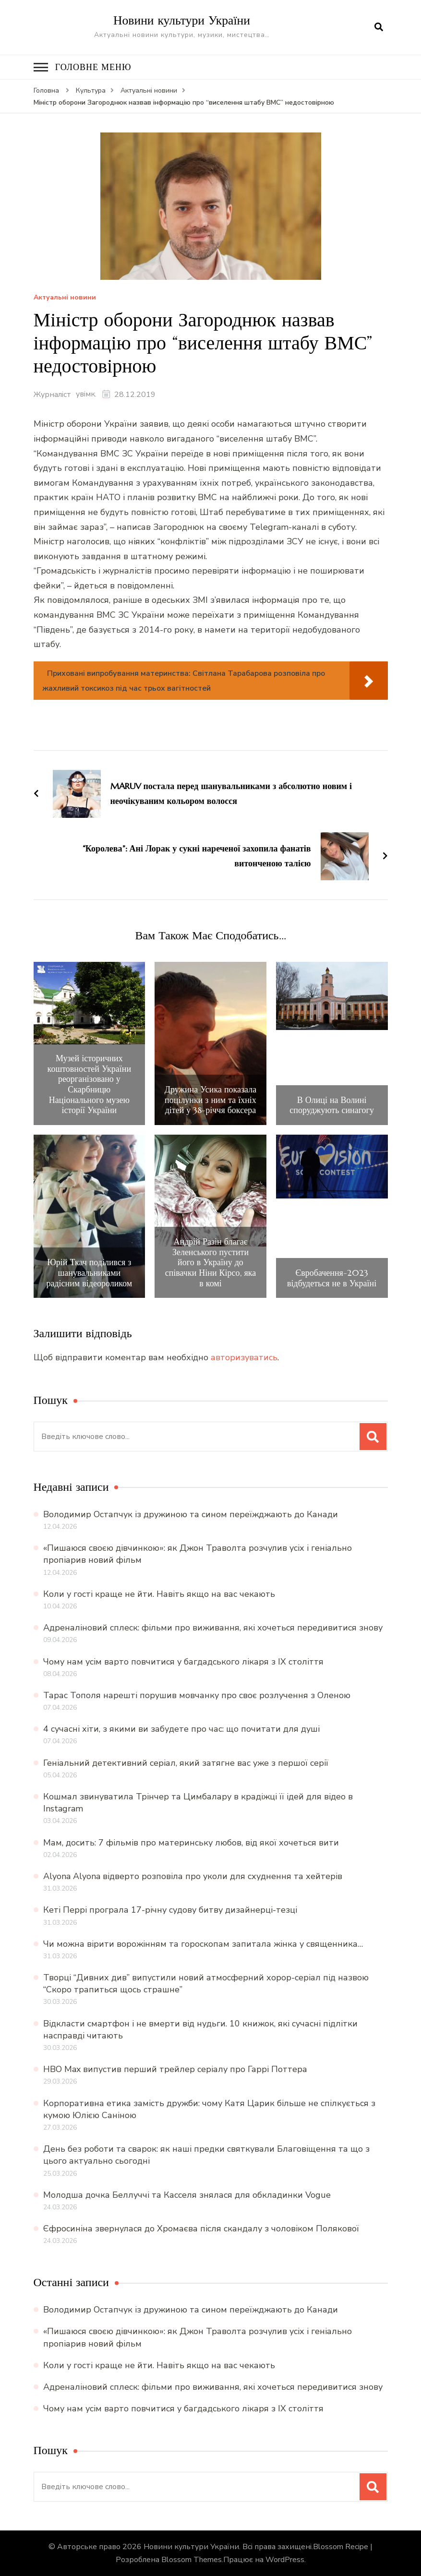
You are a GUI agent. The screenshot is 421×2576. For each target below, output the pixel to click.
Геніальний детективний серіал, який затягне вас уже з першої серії (185, 1762)
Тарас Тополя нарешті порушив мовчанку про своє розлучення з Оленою (196, 1695)
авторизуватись (244, 1357)
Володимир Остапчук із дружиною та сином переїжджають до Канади (190, 1514)
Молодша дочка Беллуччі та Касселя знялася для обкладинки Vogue (187, 2194)
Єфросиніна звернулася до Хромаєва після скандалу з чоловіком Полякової (201, 2228)
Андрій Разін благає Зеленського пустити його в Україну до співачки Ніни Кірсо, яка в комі (210, 1262)
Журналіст (52, 394)
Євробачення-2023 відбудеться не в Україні (331, 1277)
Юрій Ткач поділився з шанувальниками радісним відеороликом (89, 1272)
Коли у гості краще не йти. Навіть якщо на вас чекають (159, 1593)
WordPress (284, 2559)
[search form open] (379, 27)
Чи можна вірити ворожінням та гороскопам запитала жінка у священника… (203, 1943)
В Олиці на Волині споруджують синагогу (331, 1104)
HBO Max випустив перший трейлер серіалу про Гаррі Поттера (175, 2069)
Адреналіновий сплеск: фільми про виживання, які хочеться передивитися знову (213, 1627)
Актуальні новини (65, 297)
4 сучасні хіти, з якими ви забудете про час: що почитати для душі (181, 1729)
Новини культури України (181, 20)
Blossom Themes (191, 2559)
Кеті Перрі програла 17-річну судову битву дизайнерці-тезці (170, 1910)
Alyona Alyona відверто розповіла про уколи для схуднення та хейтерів (192, 1876)
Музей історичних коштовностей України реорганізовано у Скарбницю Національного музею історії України (90, 1084)
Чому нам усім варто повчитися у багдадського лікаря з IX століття (183, 1661)
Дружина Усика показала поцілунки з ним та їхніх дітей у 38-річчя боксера (211, 1099)
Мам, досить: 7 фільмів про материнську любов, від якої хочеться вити (191, 1842)
